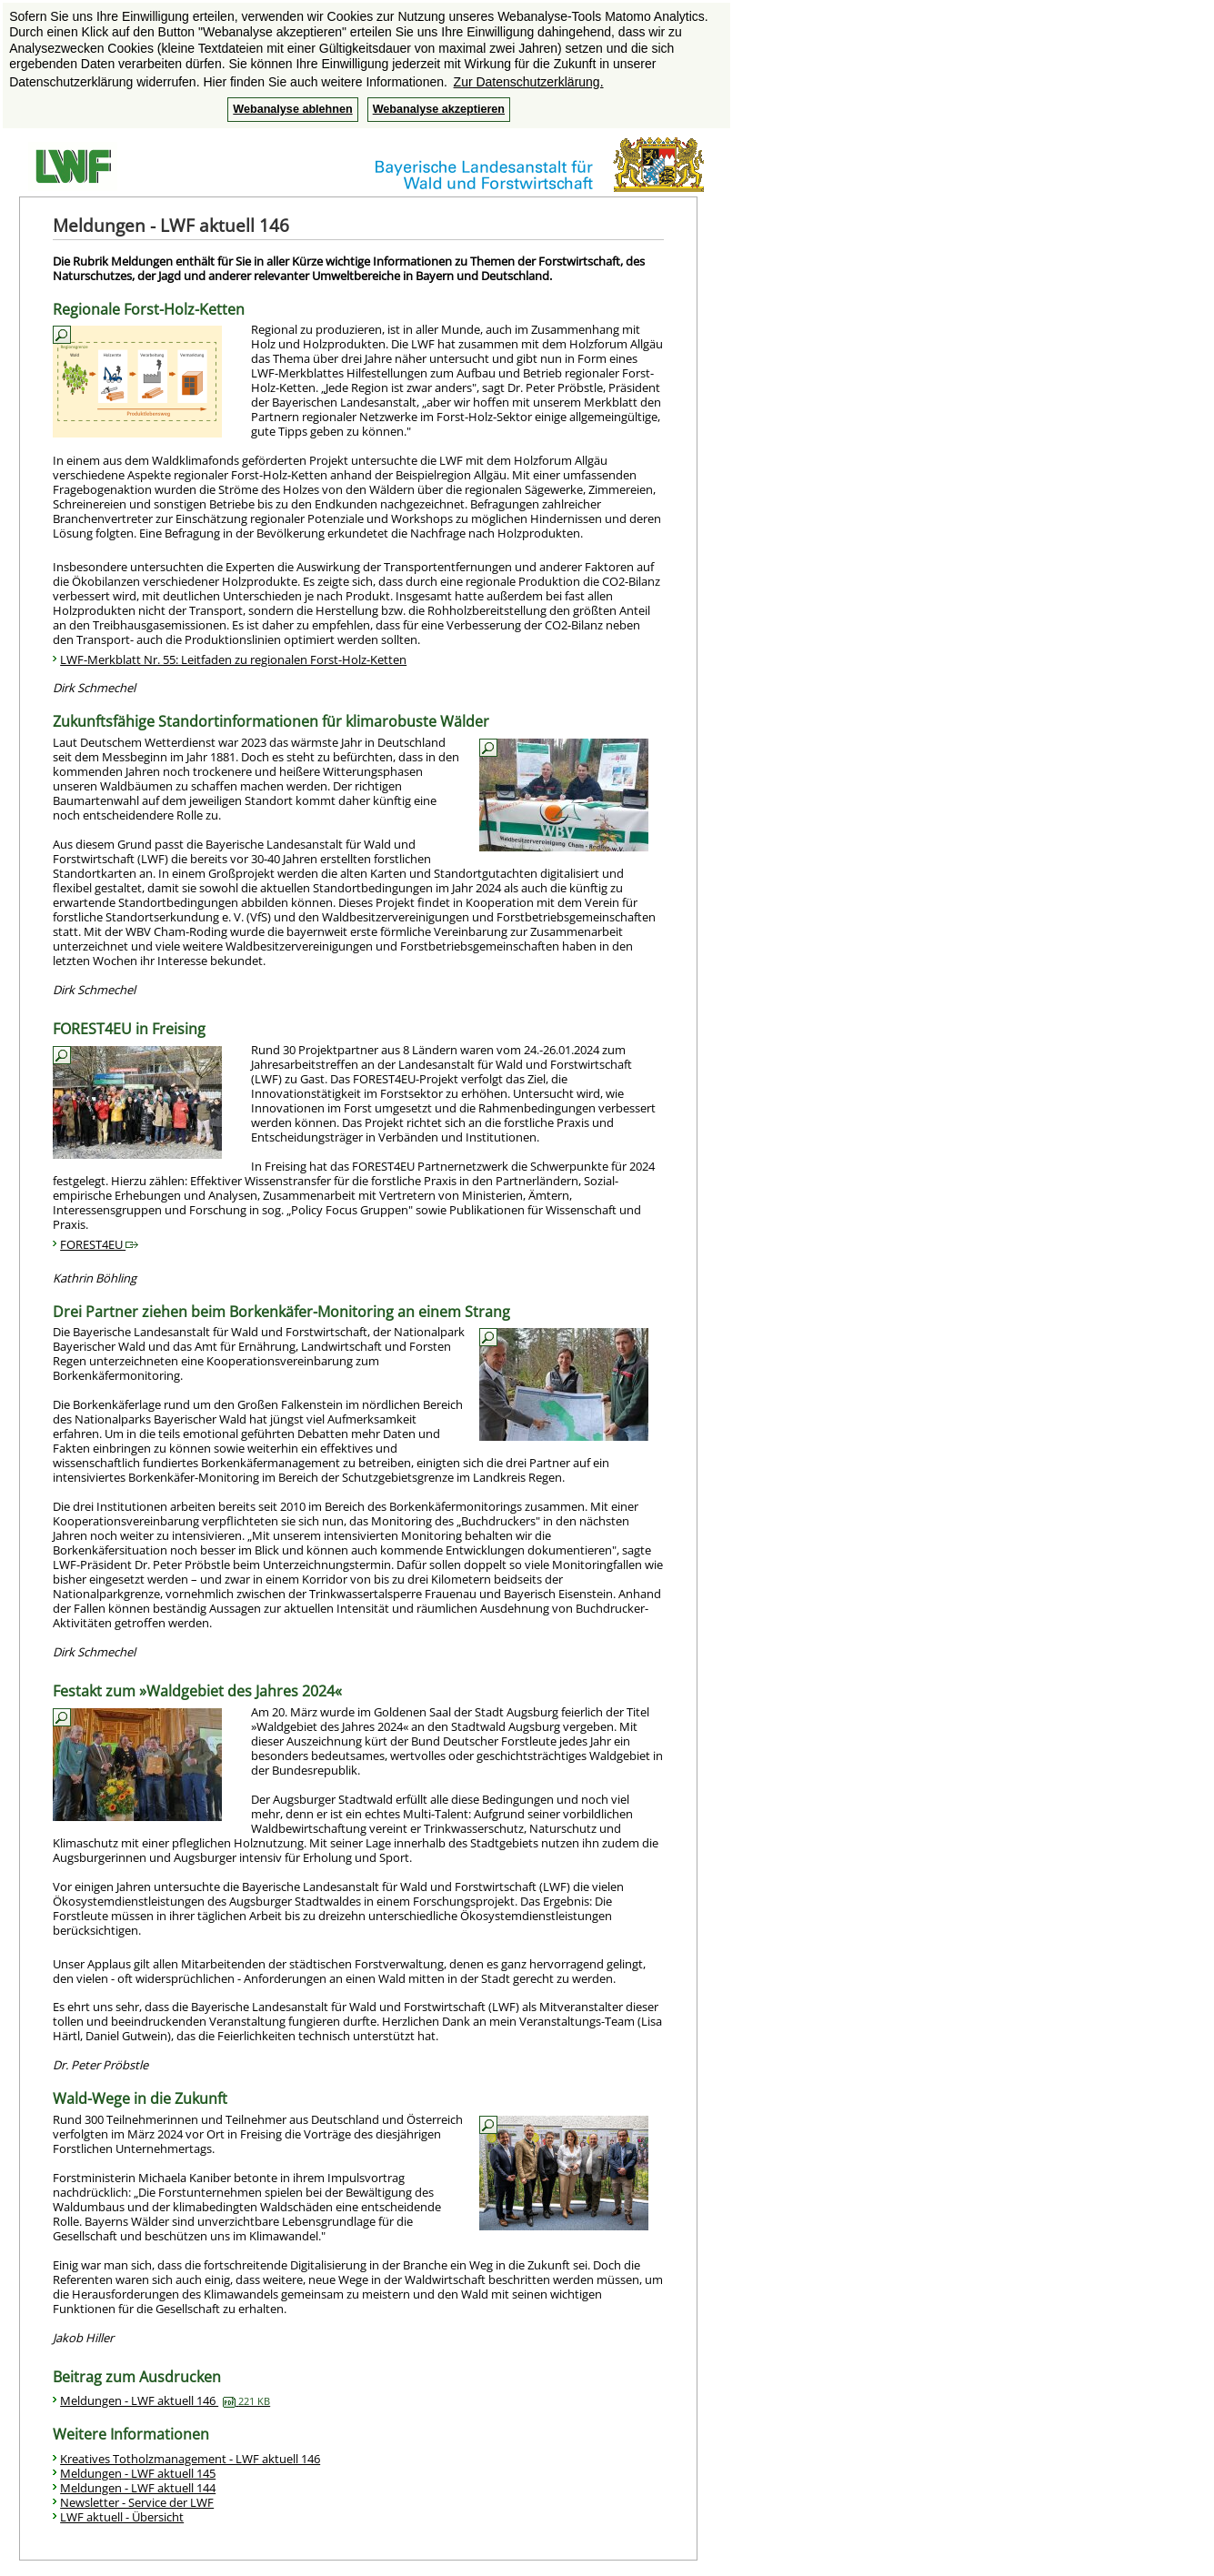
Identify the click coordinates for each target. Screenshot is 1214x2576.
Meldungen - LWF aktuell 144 (138, 2488)
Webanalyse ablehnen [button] (292, 109)
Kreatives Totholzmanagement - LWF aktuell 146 (190, 2458)
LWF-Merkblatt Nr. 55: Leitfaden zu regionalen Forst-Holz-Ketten (233, 659)
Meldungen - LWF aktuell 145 (138, 2473)
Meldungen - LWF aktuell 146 (165, 2400)
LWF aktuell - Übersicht (122, 2517)
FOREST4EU (99, 1244)
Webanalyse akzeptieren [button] (439, 109)
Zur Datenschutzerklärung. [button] (529, 82)
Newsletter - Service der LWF (137, 2502)
